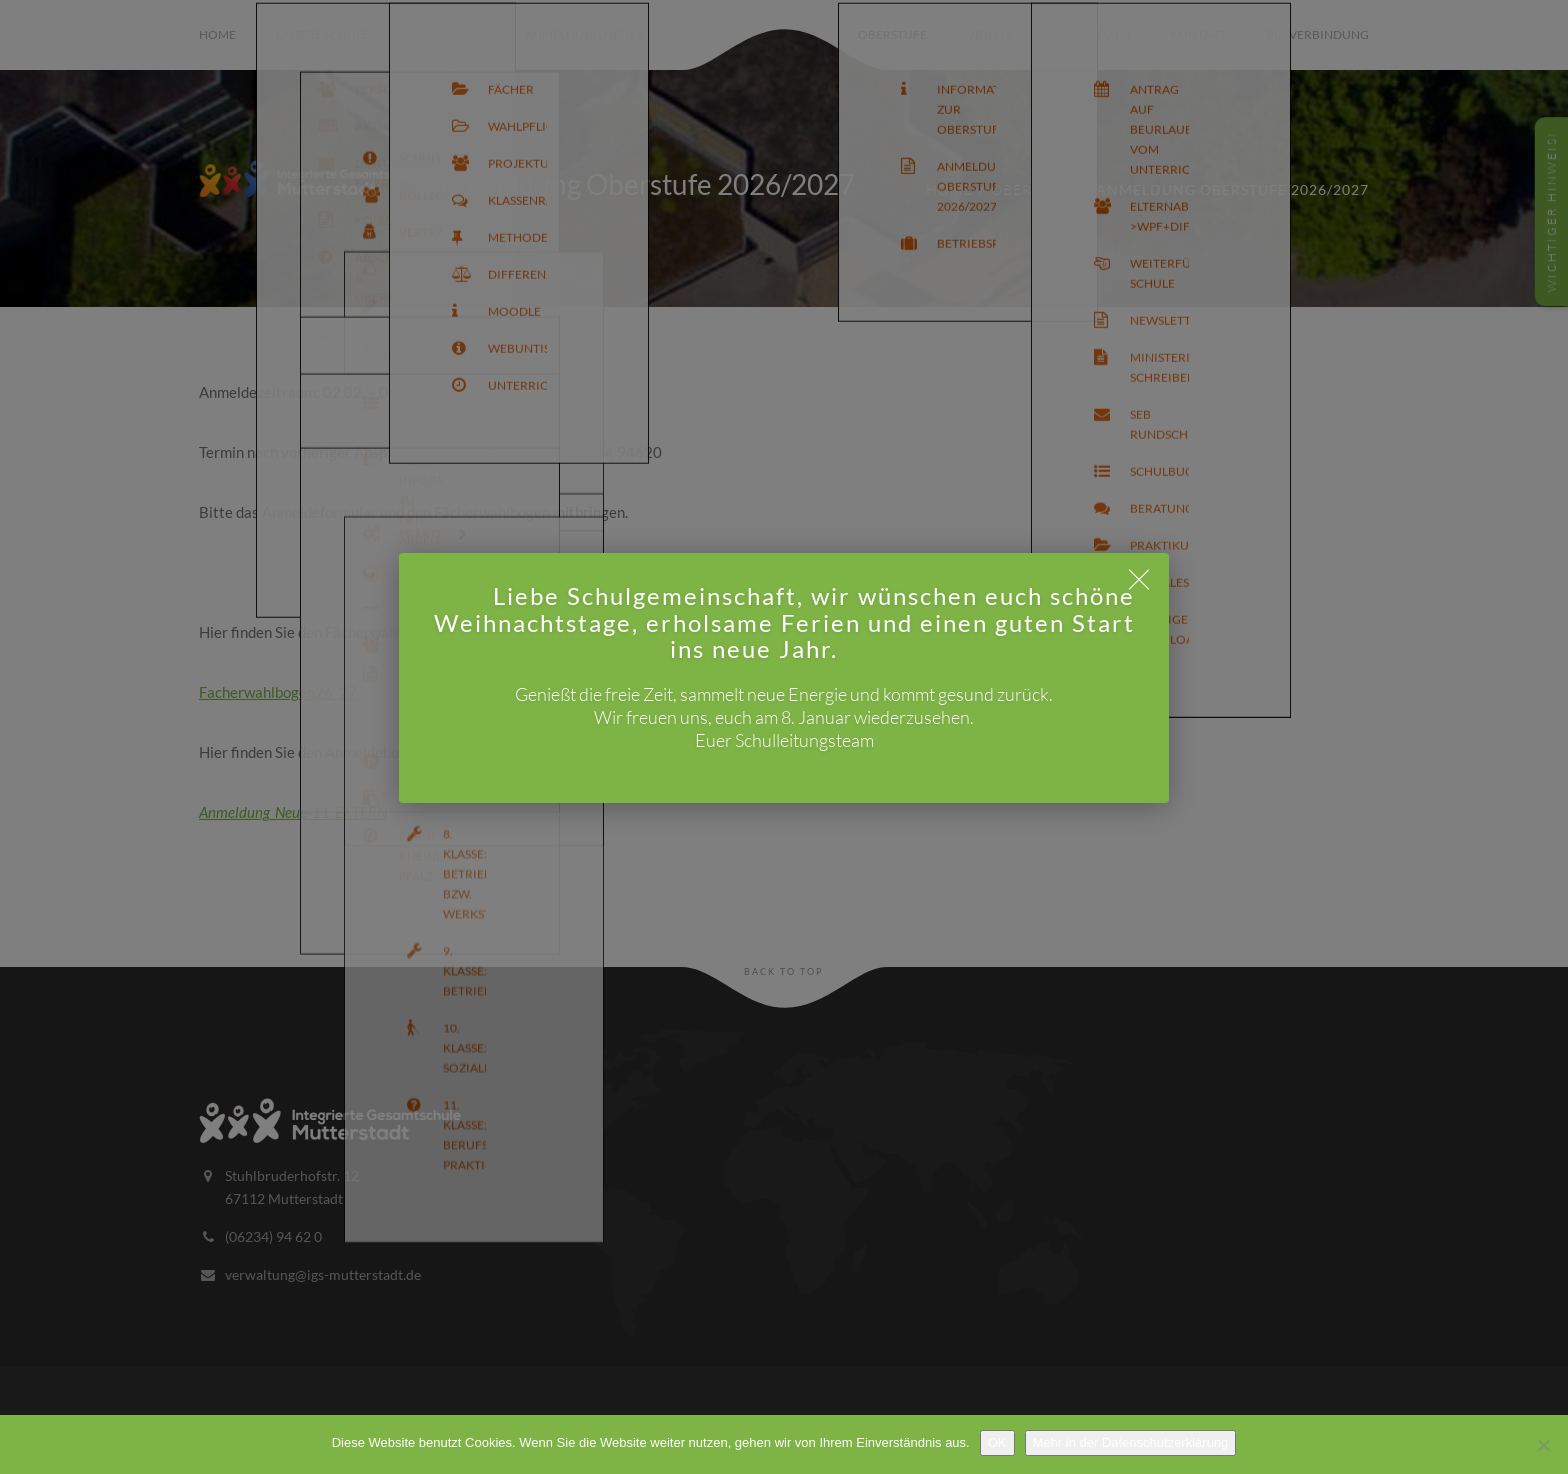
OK (997, 1442)
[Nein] (1543, 1445)
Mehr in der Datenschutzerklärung (1131, 1442)
